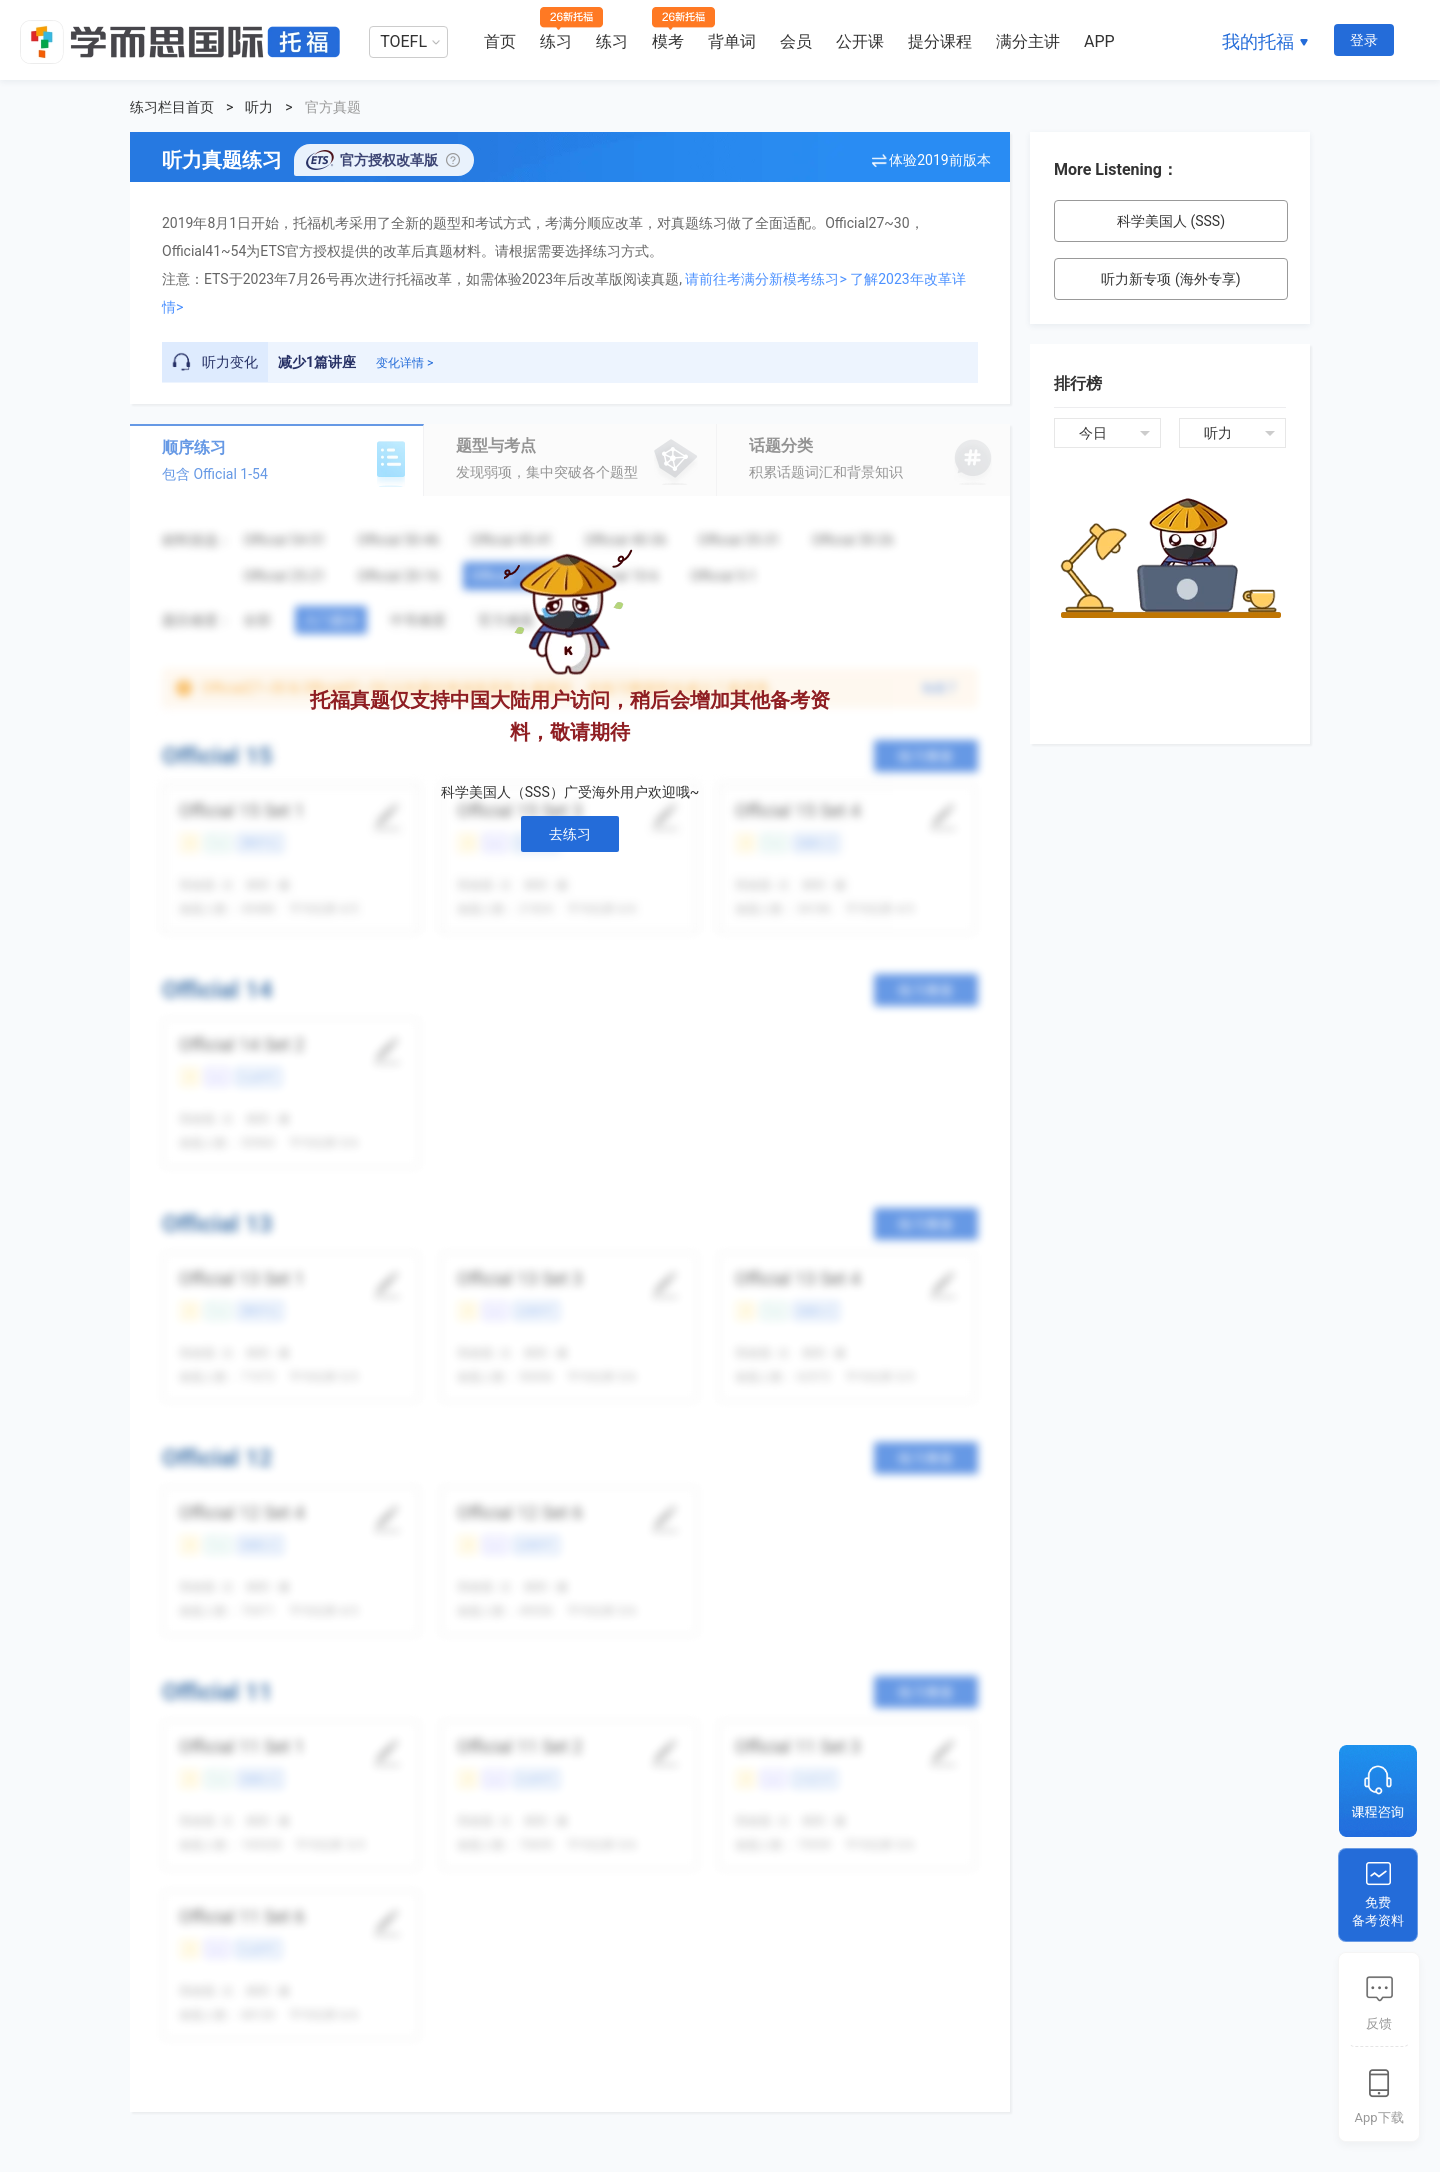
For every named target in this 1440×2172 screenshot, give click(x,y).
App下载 (1378, 2117)
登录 (1364, 40)
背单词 (732, 41)
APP (1099, 41)
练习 (556, 41)
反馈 (1379, 2023)
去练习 (570, 834)
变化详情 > (404, 363)
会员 (796, 41)
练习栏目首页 (172, 107)
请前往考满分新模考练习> (765, 279)
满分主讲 (1028, 41)
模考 (668, 41)
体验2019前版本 (939, 160)
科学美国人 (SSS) (1171, 221)
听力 (259, 107)
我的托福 (1258, 41)
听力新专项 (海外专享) (1170, 279)
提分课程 (940, 41)
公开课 (860, 41)
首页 (500, 41)
